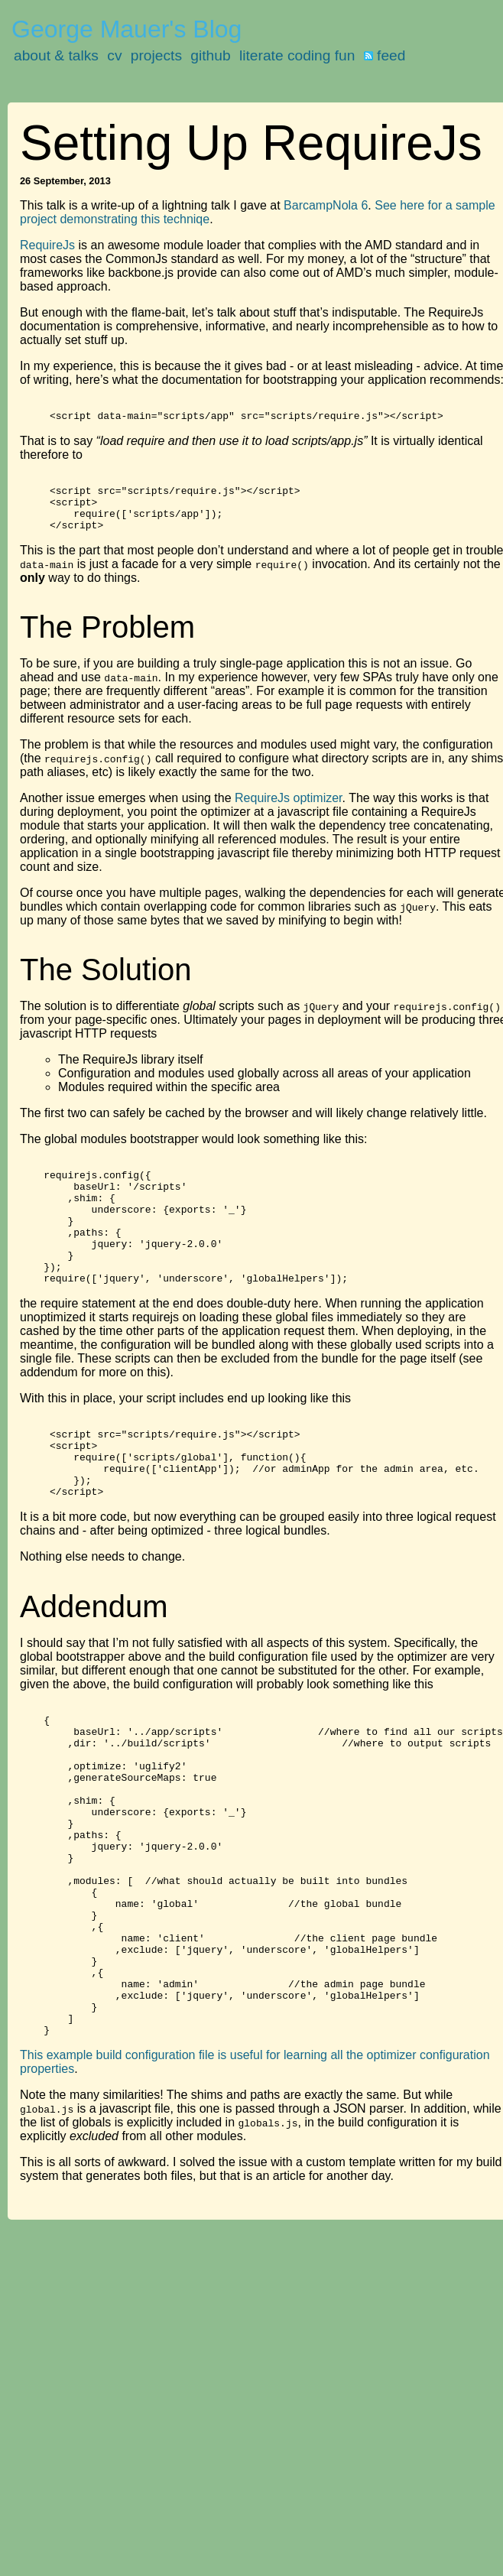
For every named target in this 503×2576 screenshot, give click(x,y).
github (210, 55)
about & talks (56, 55)
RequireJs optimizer (288, 813)
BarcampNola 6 (326, 205)
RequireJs (47, 245)
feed (385, 55)
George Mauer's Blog (126, 29)
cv (114, 55)
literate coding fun (297, 55)
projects (156, 55)
